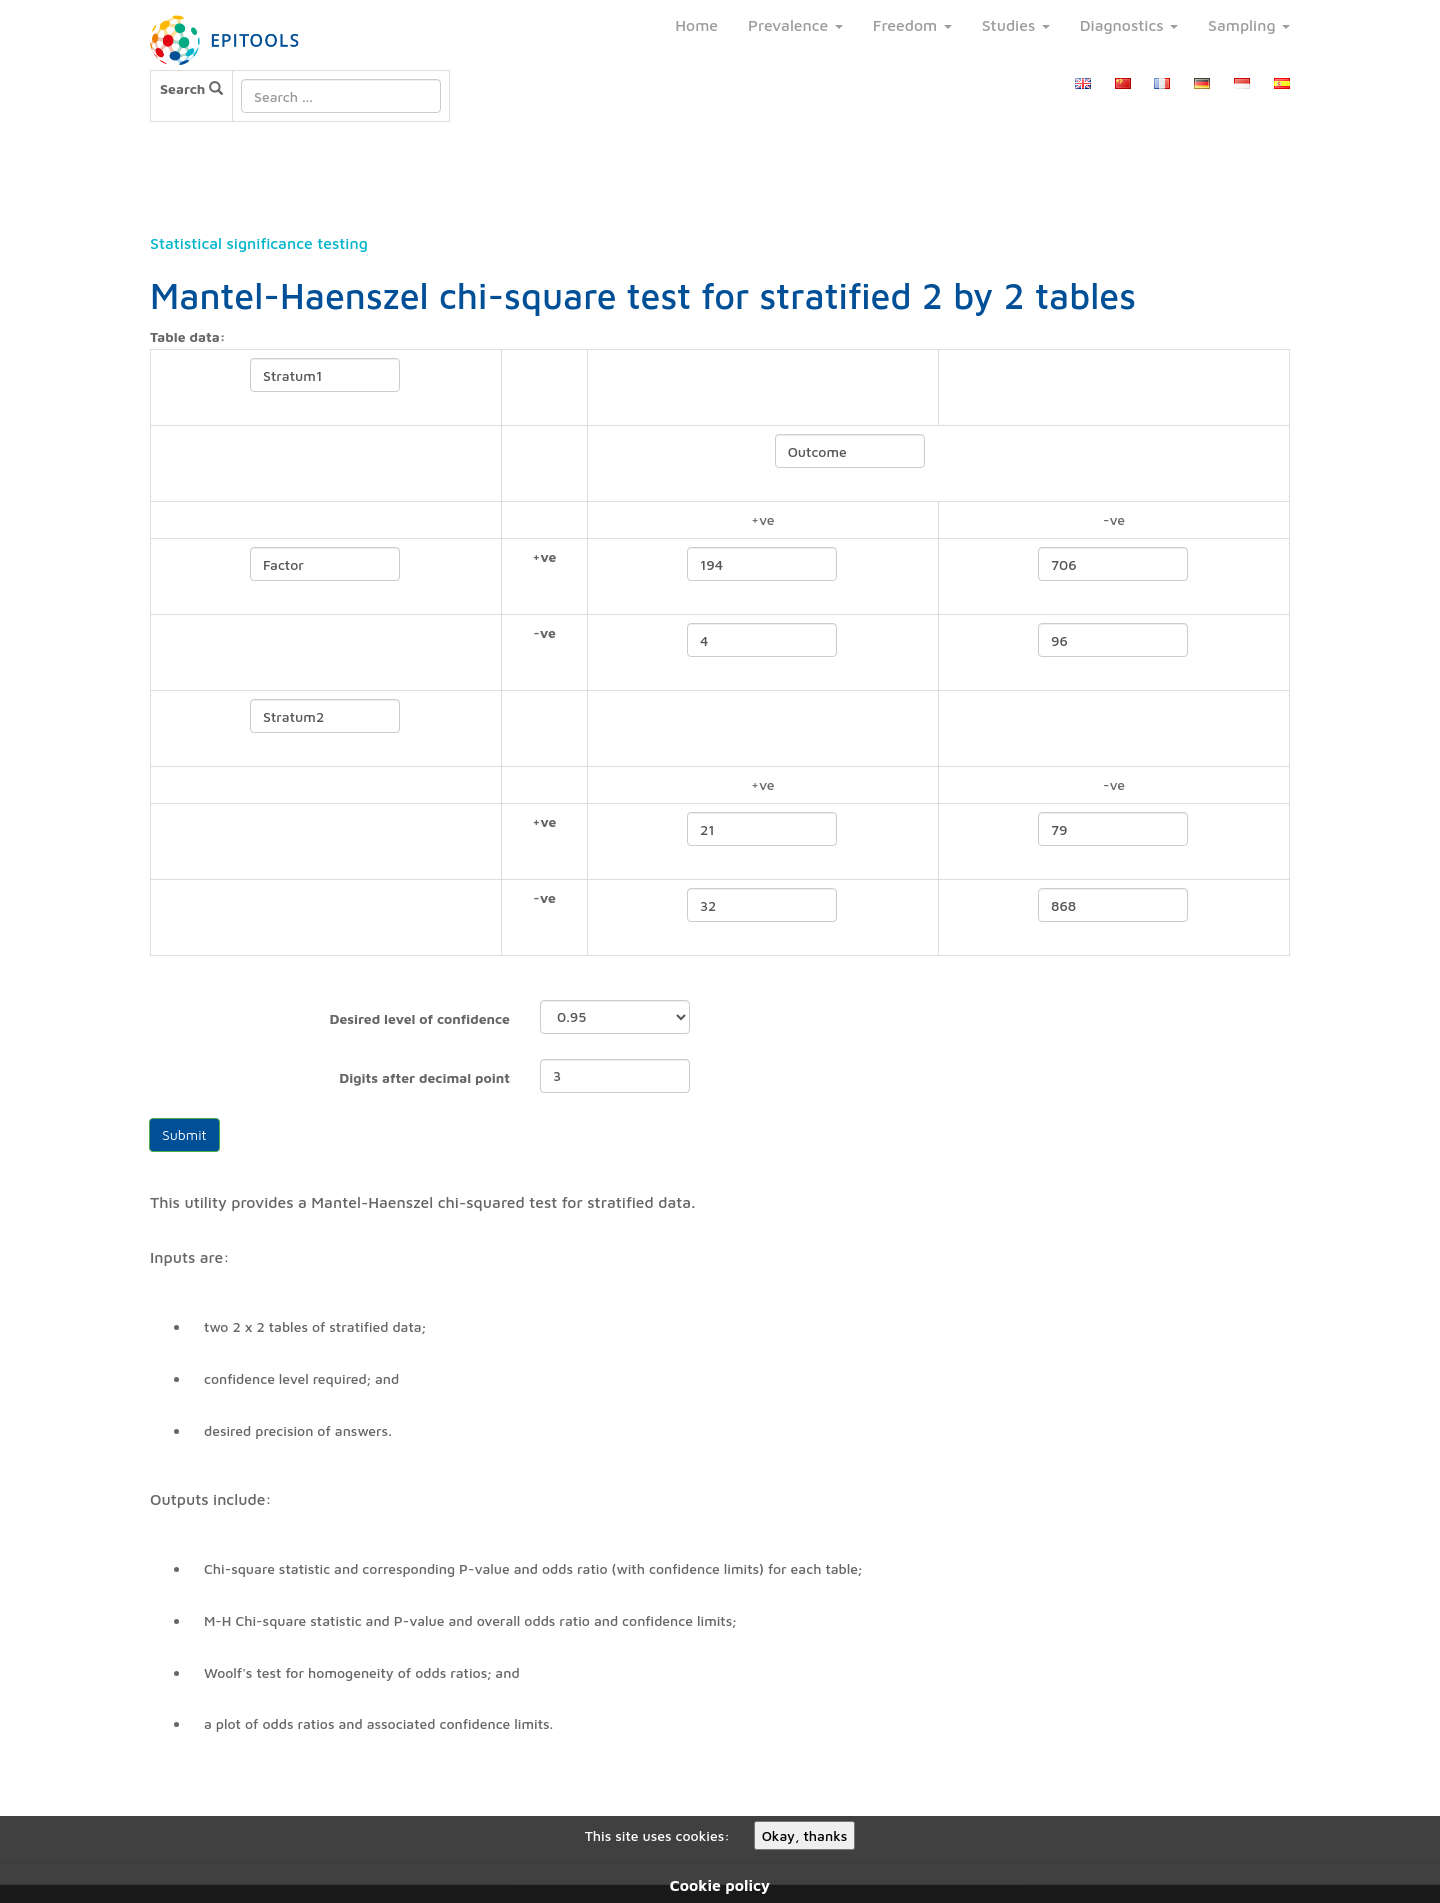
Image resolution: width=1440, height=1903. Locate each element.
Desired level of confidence (419, 1018)
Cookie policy (720, 1885)
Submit (184, 1134)
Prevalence (795, 25)
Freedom (912, 25)
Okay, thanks (805, 1835)
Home (696, 25)
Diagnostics (1129, 25)
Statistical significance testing (259, 243)
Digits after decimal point (424, 1077)
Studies (1016, 25)
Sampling (1249, 25)
